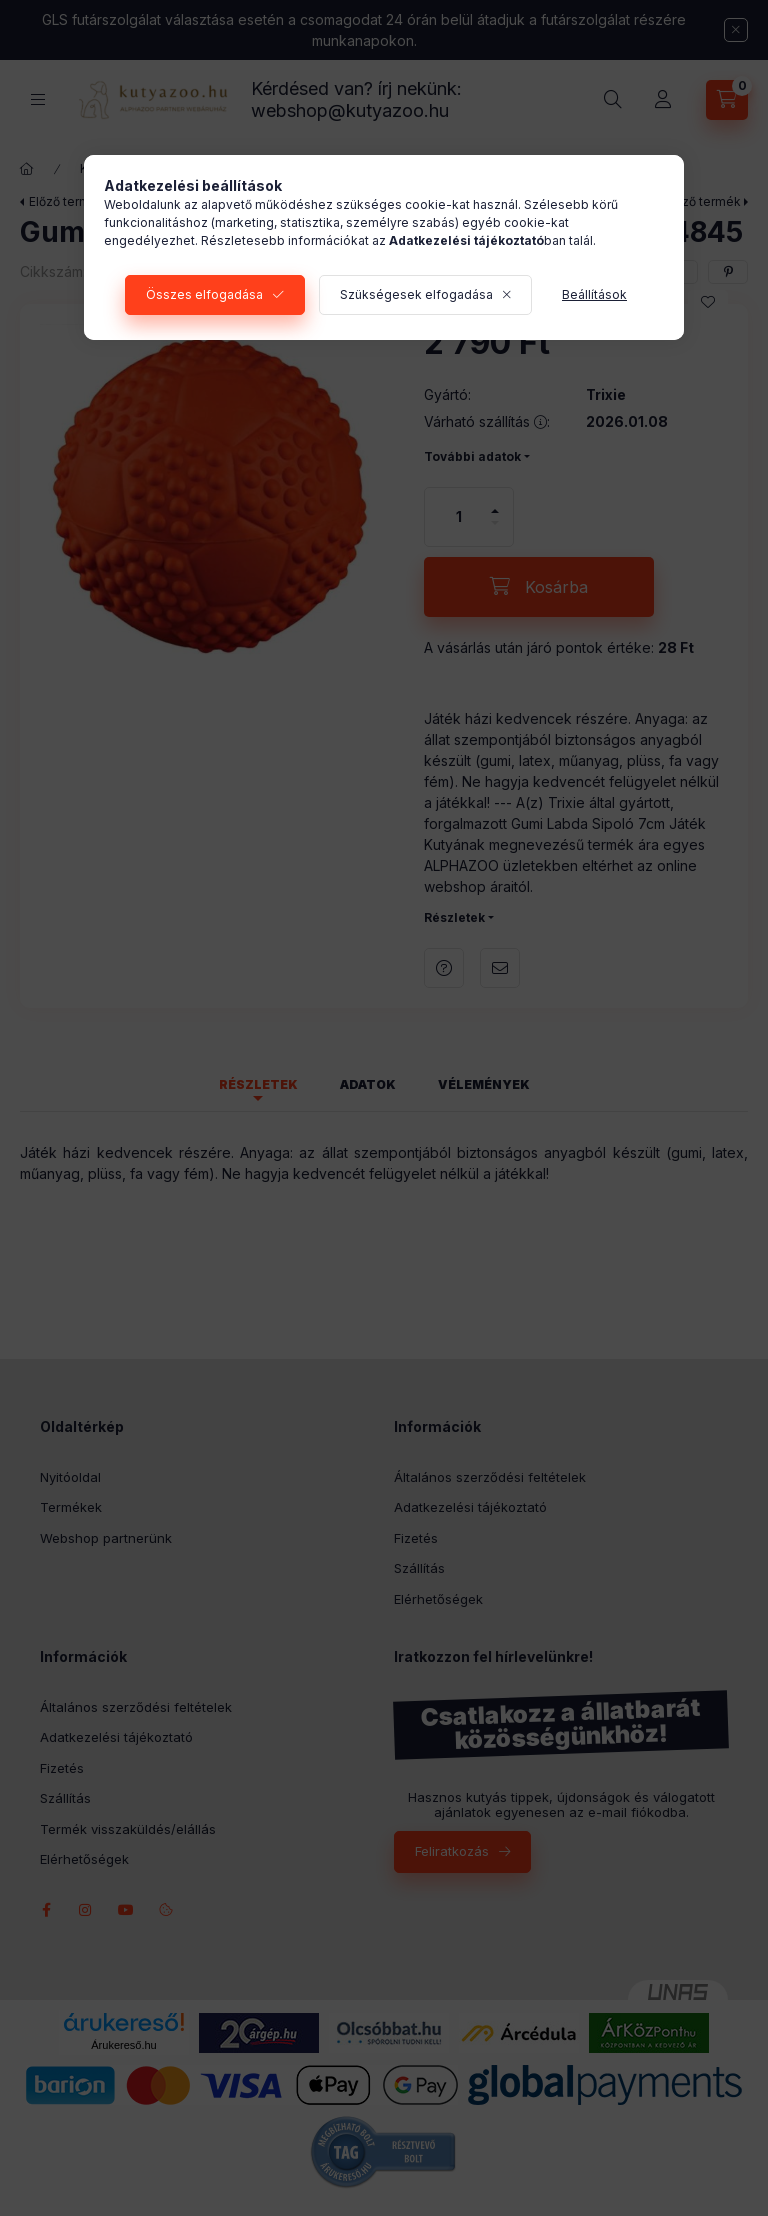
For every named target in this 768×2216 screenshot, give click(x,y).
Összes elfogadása (204, 294)
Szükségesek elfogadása (416, 294)
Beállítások (594, 294)
